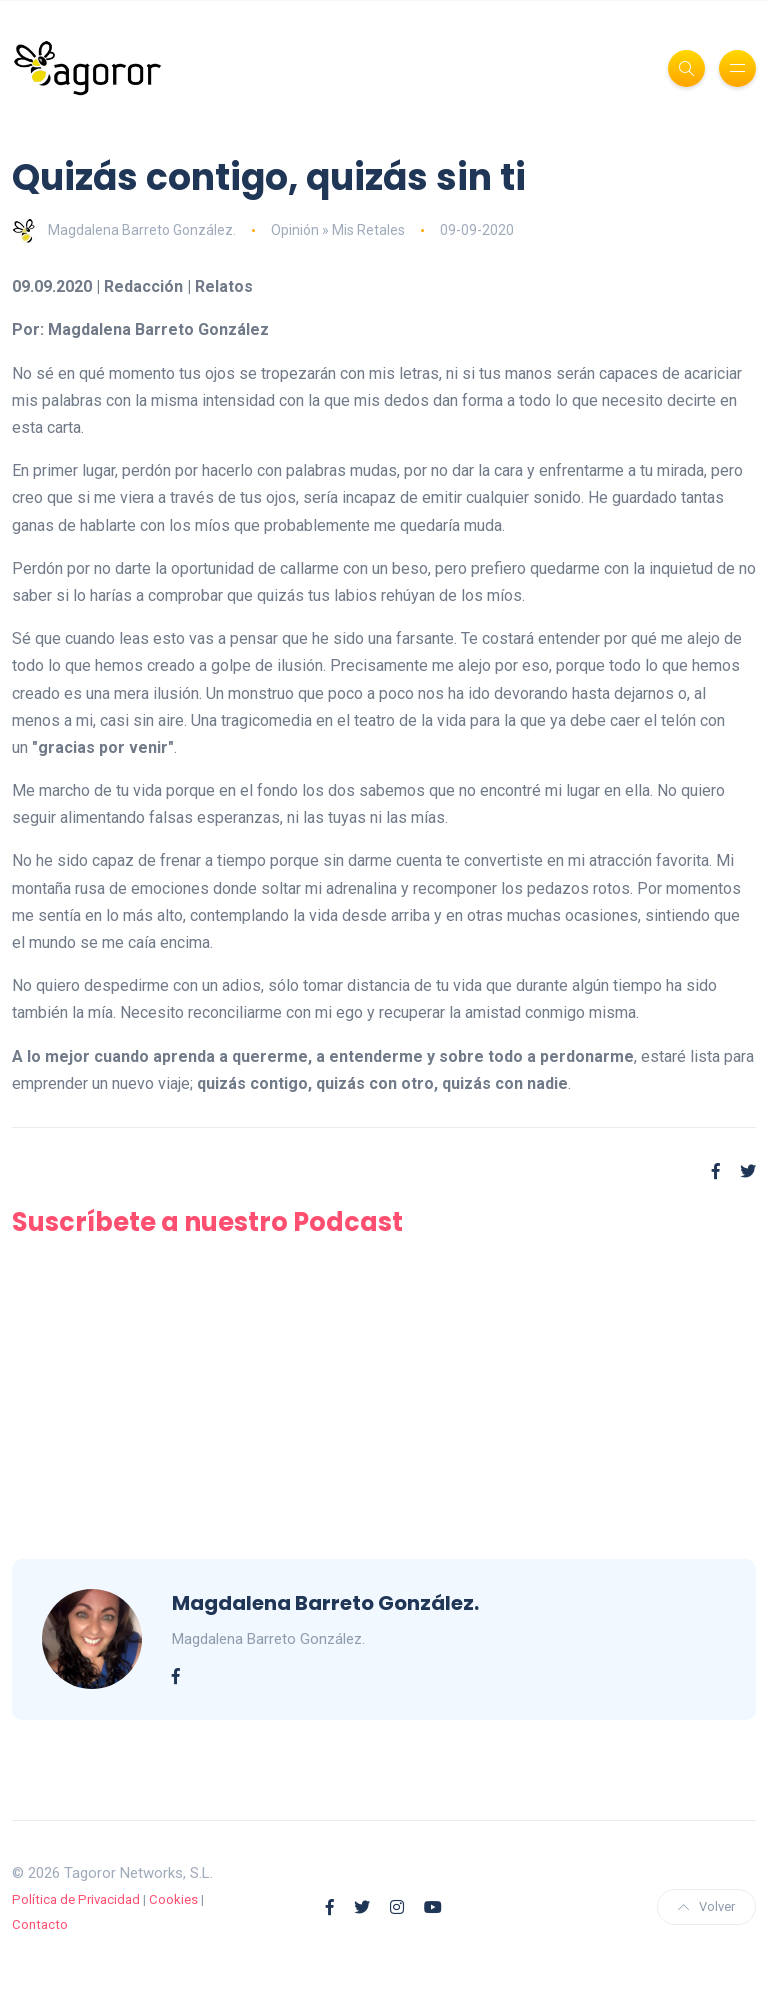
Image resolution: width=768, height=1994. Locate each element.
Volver (706, 1906)
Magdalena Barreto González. (124, 230)
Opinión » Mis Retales (338, 230)
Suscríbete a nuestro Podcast (207, 1222)
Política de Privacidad (76, 1899)
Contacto (40, 1924)
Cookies (173, 1899)
